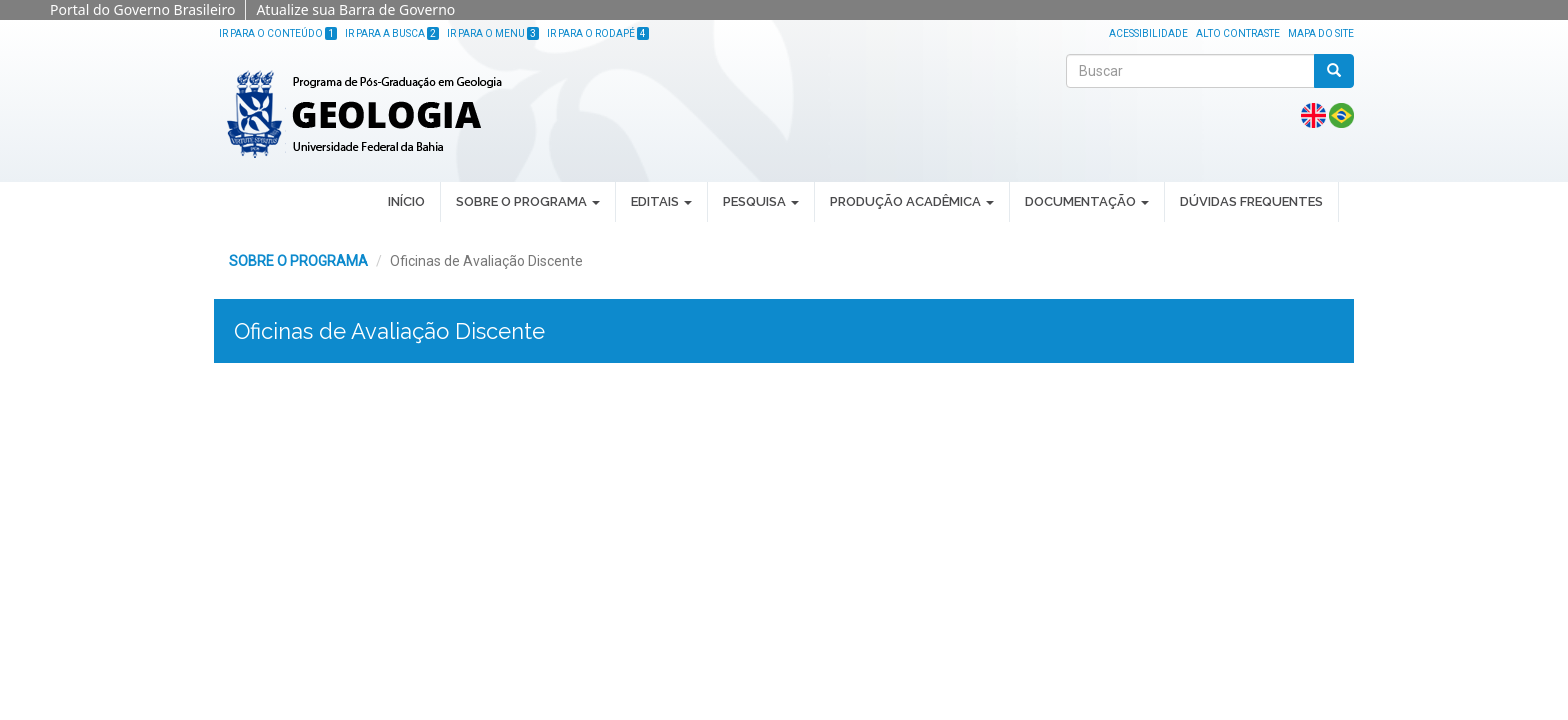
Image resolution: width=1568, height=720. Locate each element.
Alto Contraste (1238, 33)
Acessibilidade (1148, 33)
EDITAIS (661, 201)
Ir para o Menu (493, 33)
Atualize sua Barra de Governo (355, 9)
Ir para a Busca (392, 33)
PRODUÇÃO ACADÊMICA (912, 201)
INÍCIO (406, 201)
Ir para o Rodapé (598, 33)
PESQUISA (761, 201)
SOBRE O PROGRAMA (528, 201)
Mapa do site (1321, 33)
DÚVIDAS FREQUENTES (1251, 201)
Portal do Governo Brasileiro (142, 9)
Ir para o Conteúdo (278, 33)
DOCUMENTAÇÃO (1087, 201)
